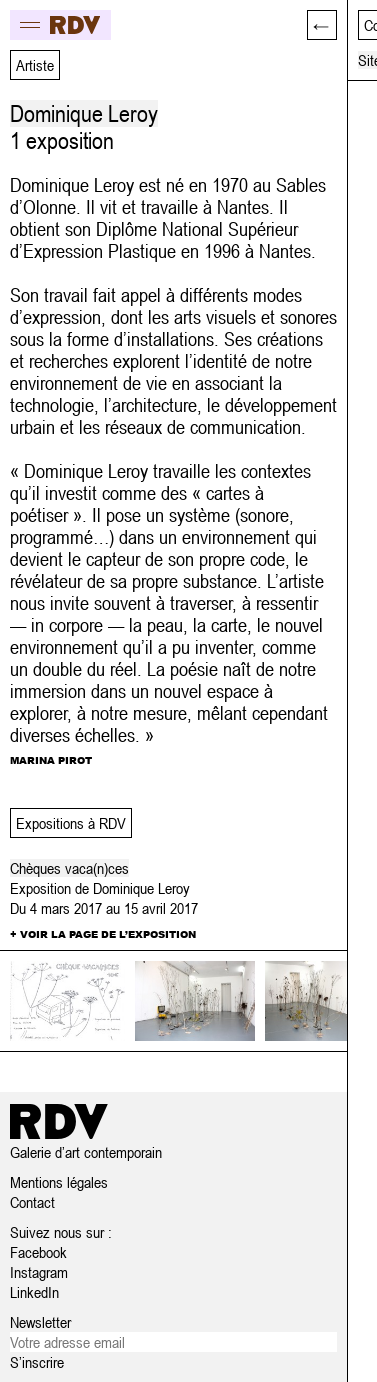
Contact (32, 1202)
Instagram (39, 1272)
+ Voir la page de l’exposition (103, 934)
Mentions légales (59, 1182)
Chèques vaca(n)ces (69, 868)
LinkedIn (34, 1292)
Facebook (38, 1252)
